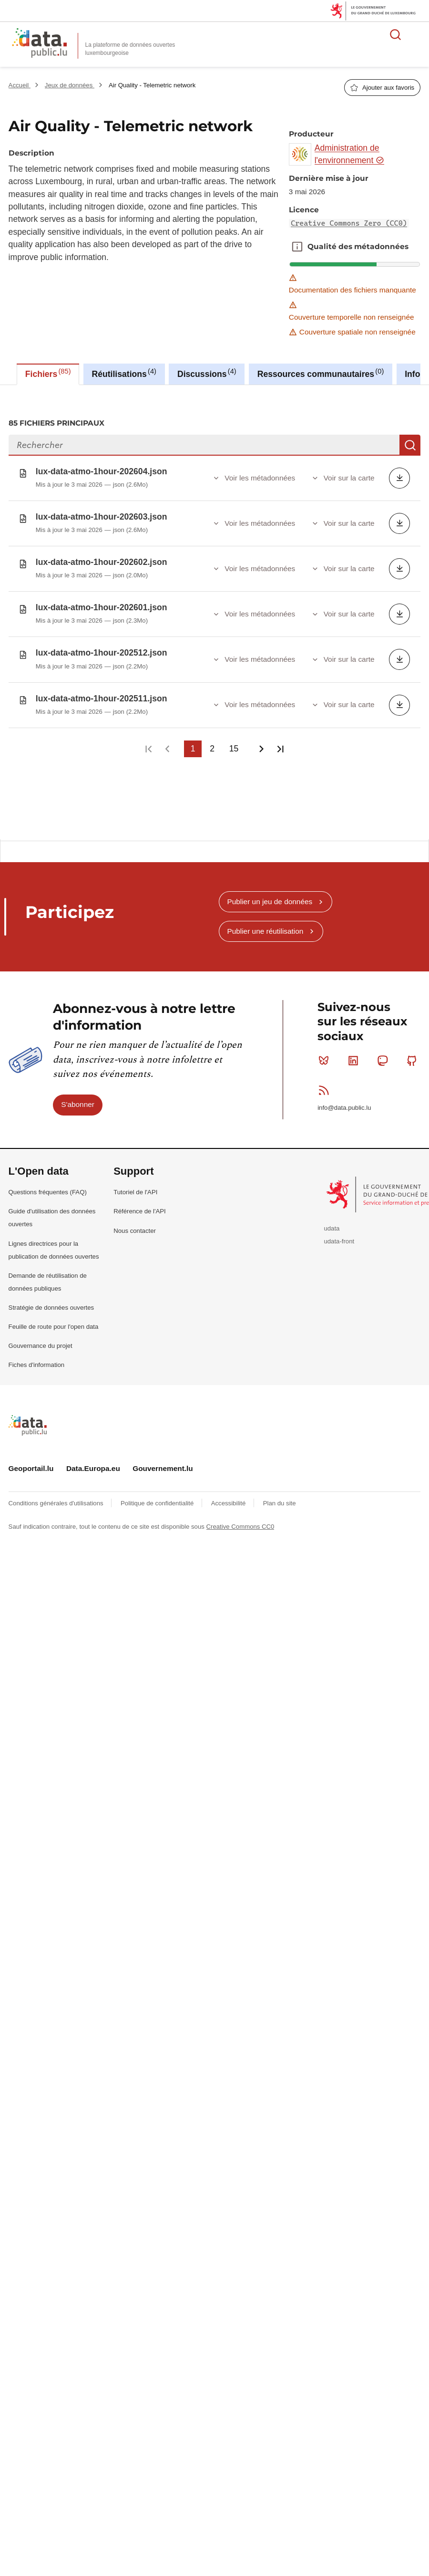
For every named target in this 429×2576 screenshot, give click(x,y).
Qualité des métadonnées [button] (296, 246)
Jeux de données (69, 85)
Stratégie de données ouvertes (51, 1300)
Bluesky (325, 1053)
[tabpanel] (214, 608)
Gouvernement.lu (163, 1461)
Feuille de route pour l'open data (54, 1319)
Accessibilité (229, 1495)
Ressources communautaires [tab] (320, 373)
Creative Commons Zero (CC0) (349, 223)
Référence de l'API (139, 1203)
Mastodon (384, 1053)
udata (331, 1220)
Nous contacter (134, 1223)
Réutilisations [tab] (124, 373)
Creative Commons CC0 (240, 1519)
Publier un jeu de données (269, 894)
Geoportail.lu (31, 1461)
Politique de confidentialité (158, 1495)
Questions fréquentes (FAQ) (48, 1184)
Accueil (20, 85)
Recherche (409, 445)
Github (414, 1053)
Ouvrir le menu (416, 34)
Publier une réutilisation (265, 923)
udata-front (339, 1233)
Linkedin (355, 1053)
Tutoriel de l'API (135, 1184)
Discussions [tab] (206, 373)
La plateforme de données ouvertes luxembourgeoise (130, 49)
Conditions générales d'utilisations (57, 1495)
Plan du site (279, 1495)
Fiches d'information (37, 1357)
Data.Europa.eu (93, 1461)
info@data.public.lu (344, 1100)
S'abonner (77, 1097)
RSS (325, 1082)
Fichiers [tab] (48, 373)
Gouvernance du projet (40, 1338)
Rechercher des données (395, 34)
